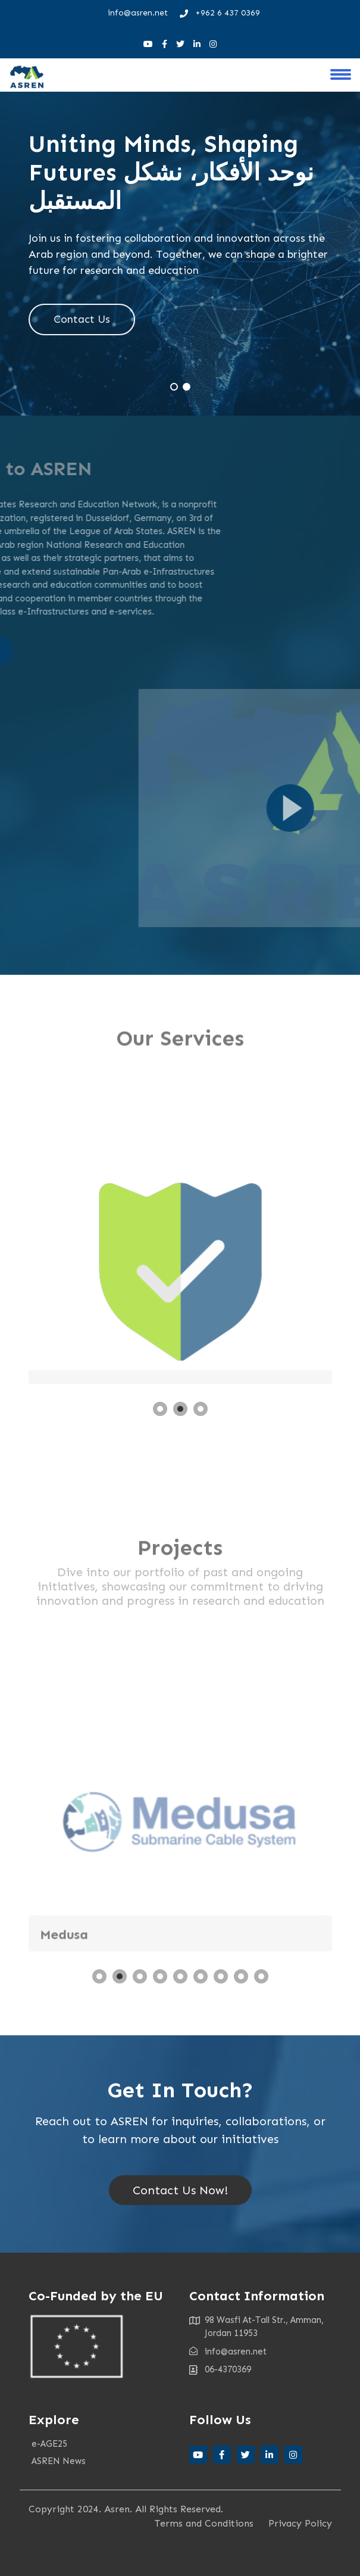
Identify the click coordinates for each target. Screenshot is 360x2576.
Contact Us (82, 320)
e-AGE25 (49, 2443)
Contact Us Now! (180, 2190)
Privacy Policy (300, 2523)
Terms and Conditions (204, 2523)
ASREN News (59, 2461)
